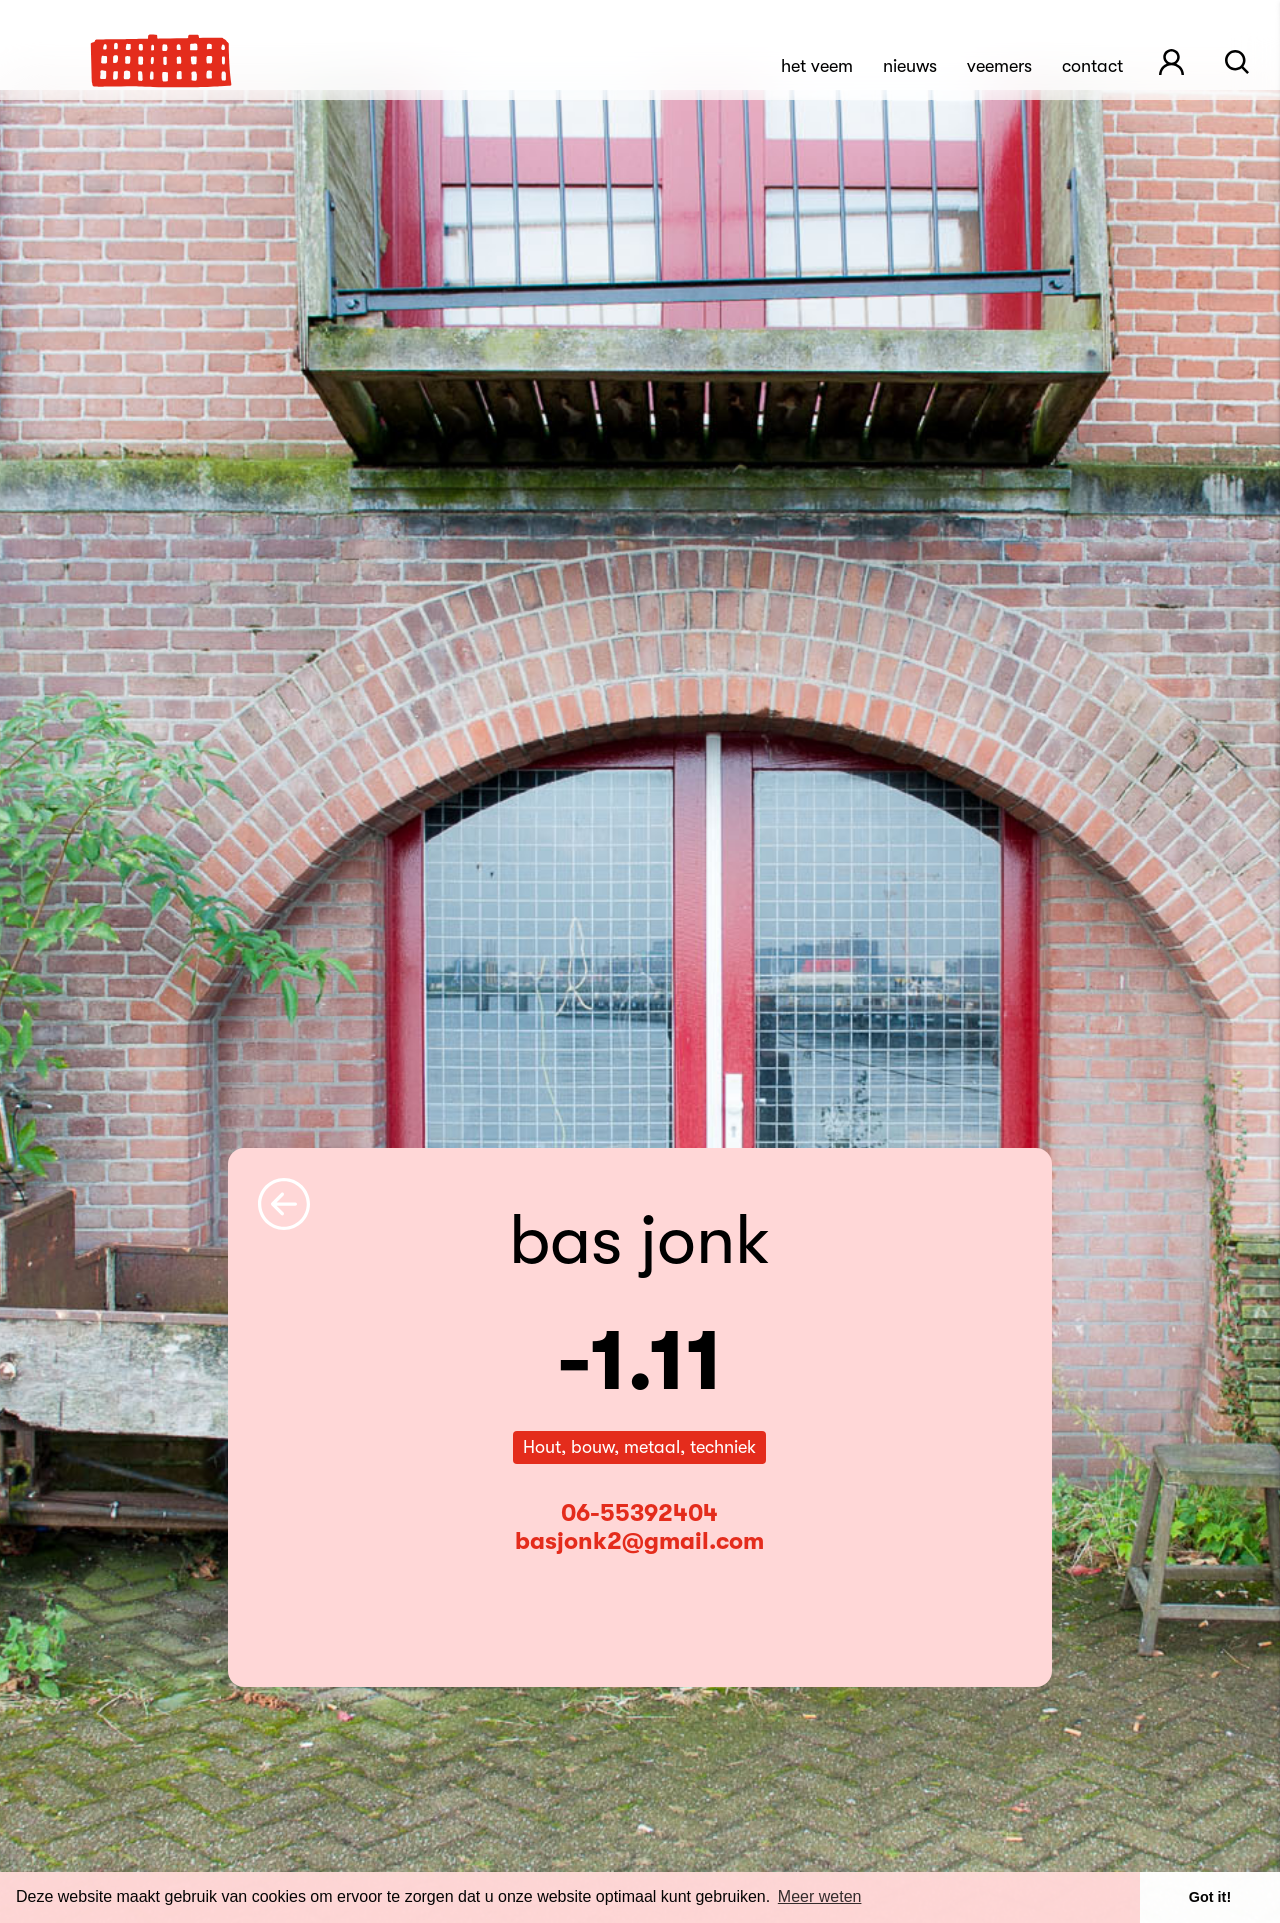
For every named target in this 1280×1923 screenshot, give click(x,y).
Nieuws (910, 66)
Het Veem (817, 66)
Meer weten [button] (820, 1896)
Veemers (999, 66)
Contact (1092, 66)
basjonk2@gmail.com (639, 1541)
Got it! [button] (1210, 1897)
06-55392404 (639, 1513)
